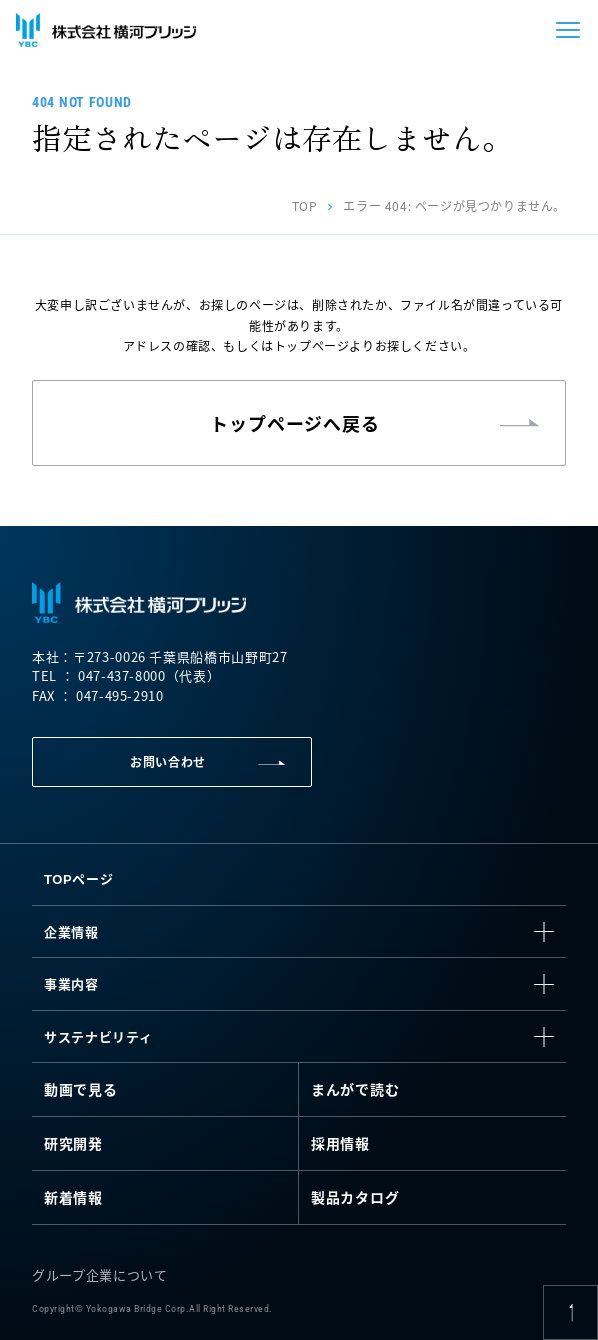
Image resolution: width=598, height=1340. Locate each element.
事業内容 (71, 983)
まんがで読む (355, 1089)
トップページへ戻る (295, 423)
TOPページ (78, 878)
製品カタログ (355, 1197)
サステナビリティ (98, 1036)
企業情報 (71, 931)
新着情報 (73, 1197)
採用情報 (340, 1143)
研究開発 (73, 1143)
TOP (305, 205)
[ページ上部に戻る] (570, 1312)
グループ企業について (100, 1274)
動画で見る (81, 1089)
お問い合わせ (168, 761)
